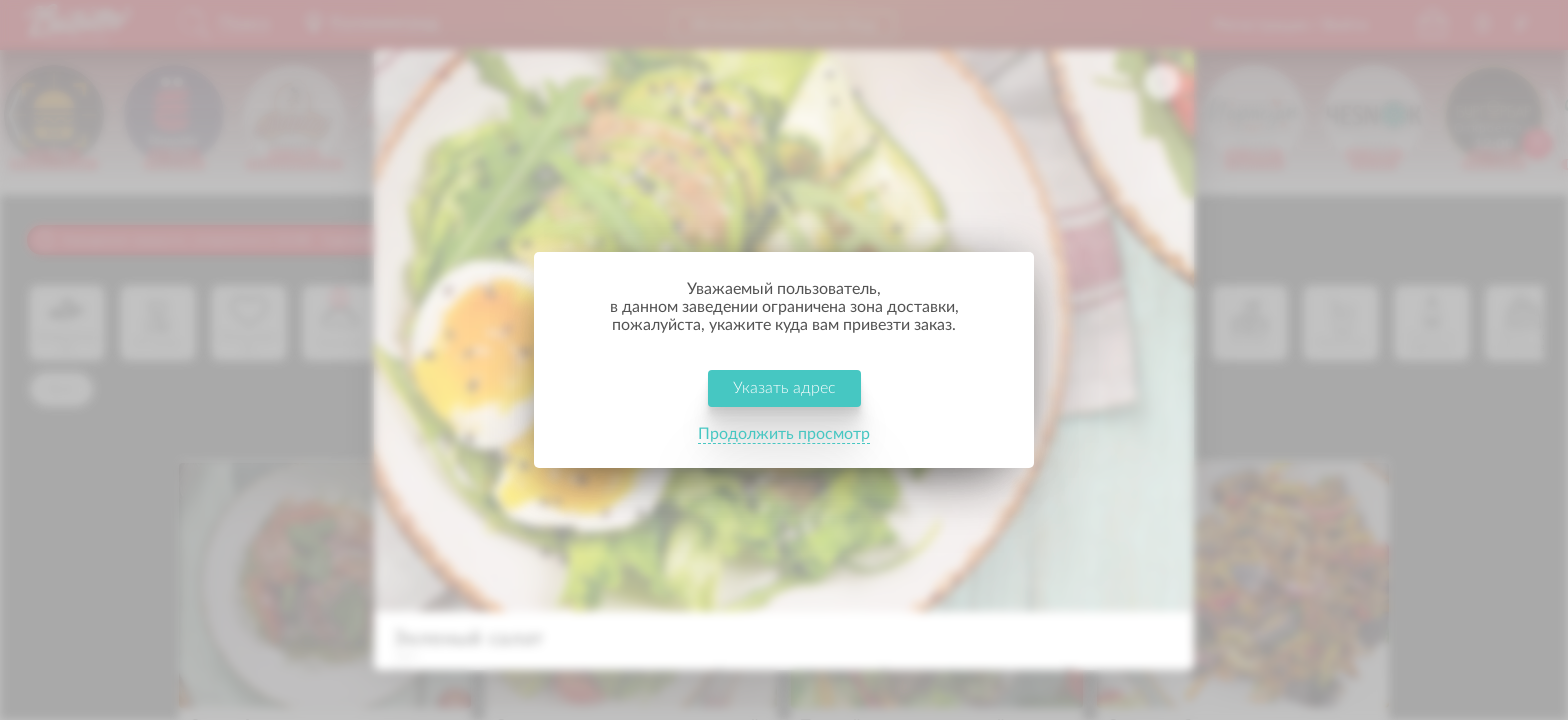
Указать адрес (784, 388)
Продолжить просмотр (784, 434)
